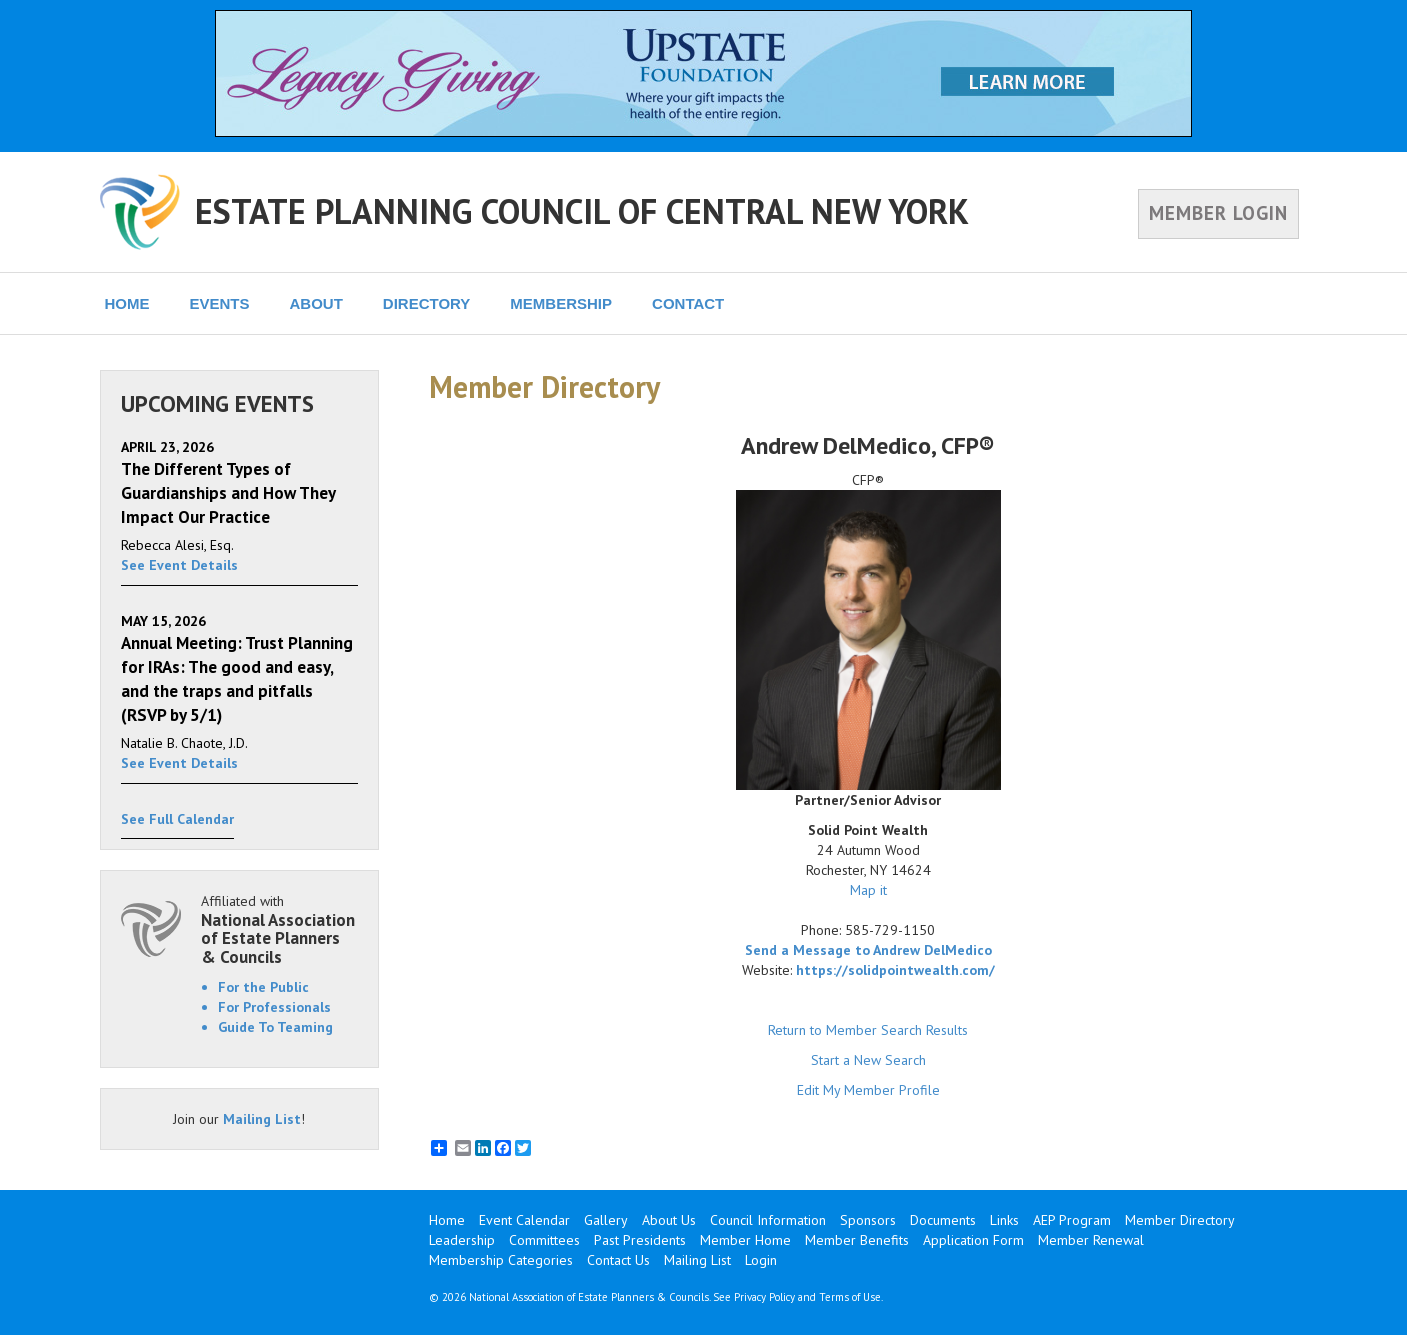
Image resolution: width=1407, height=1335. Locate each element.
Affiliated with (280, 929)
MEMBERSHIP (561, 303)
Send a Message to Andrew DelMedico (868, 950)
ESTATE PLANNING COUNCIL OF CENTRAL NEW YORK (582, 211)
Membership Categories (501, 1260)
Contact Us (618, 1260)
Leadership (462, 1240)
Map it (868, 890)
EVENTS (220, 303)
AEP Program (1072, 1220)
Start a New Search (868, 1060)
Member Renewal (1091, 1240)
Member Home (745, 1240)
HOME (127, 303)
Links (1004, 1220)
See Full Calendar (177, 819)
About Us (669, 1220)
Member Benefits (857, 1240)
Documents (943, 1220)
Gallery (606, 1220)
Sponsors (868, 1220)
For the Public (263, 987)
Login (761, 1260)
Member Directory (1180, 1220)
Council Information (768, 1220)
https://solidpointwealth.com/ (895, 970)
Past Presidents (640, 1240)
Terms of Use (850, 1297)
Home (447, 1220)
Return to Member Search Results (868, 1030)
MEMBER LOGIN (1218, 213)
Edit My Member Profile (868, 1090)
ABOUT (316, 303)
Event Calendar (524, 1220)
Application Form (973, 1240)
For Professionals (274, 1007)
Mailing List (262, 1119)
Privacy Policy (764, 1297)
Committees (544, 1240)
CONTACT (688, 303)
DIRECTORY (427, 303)
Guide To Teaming (275, 1027)
